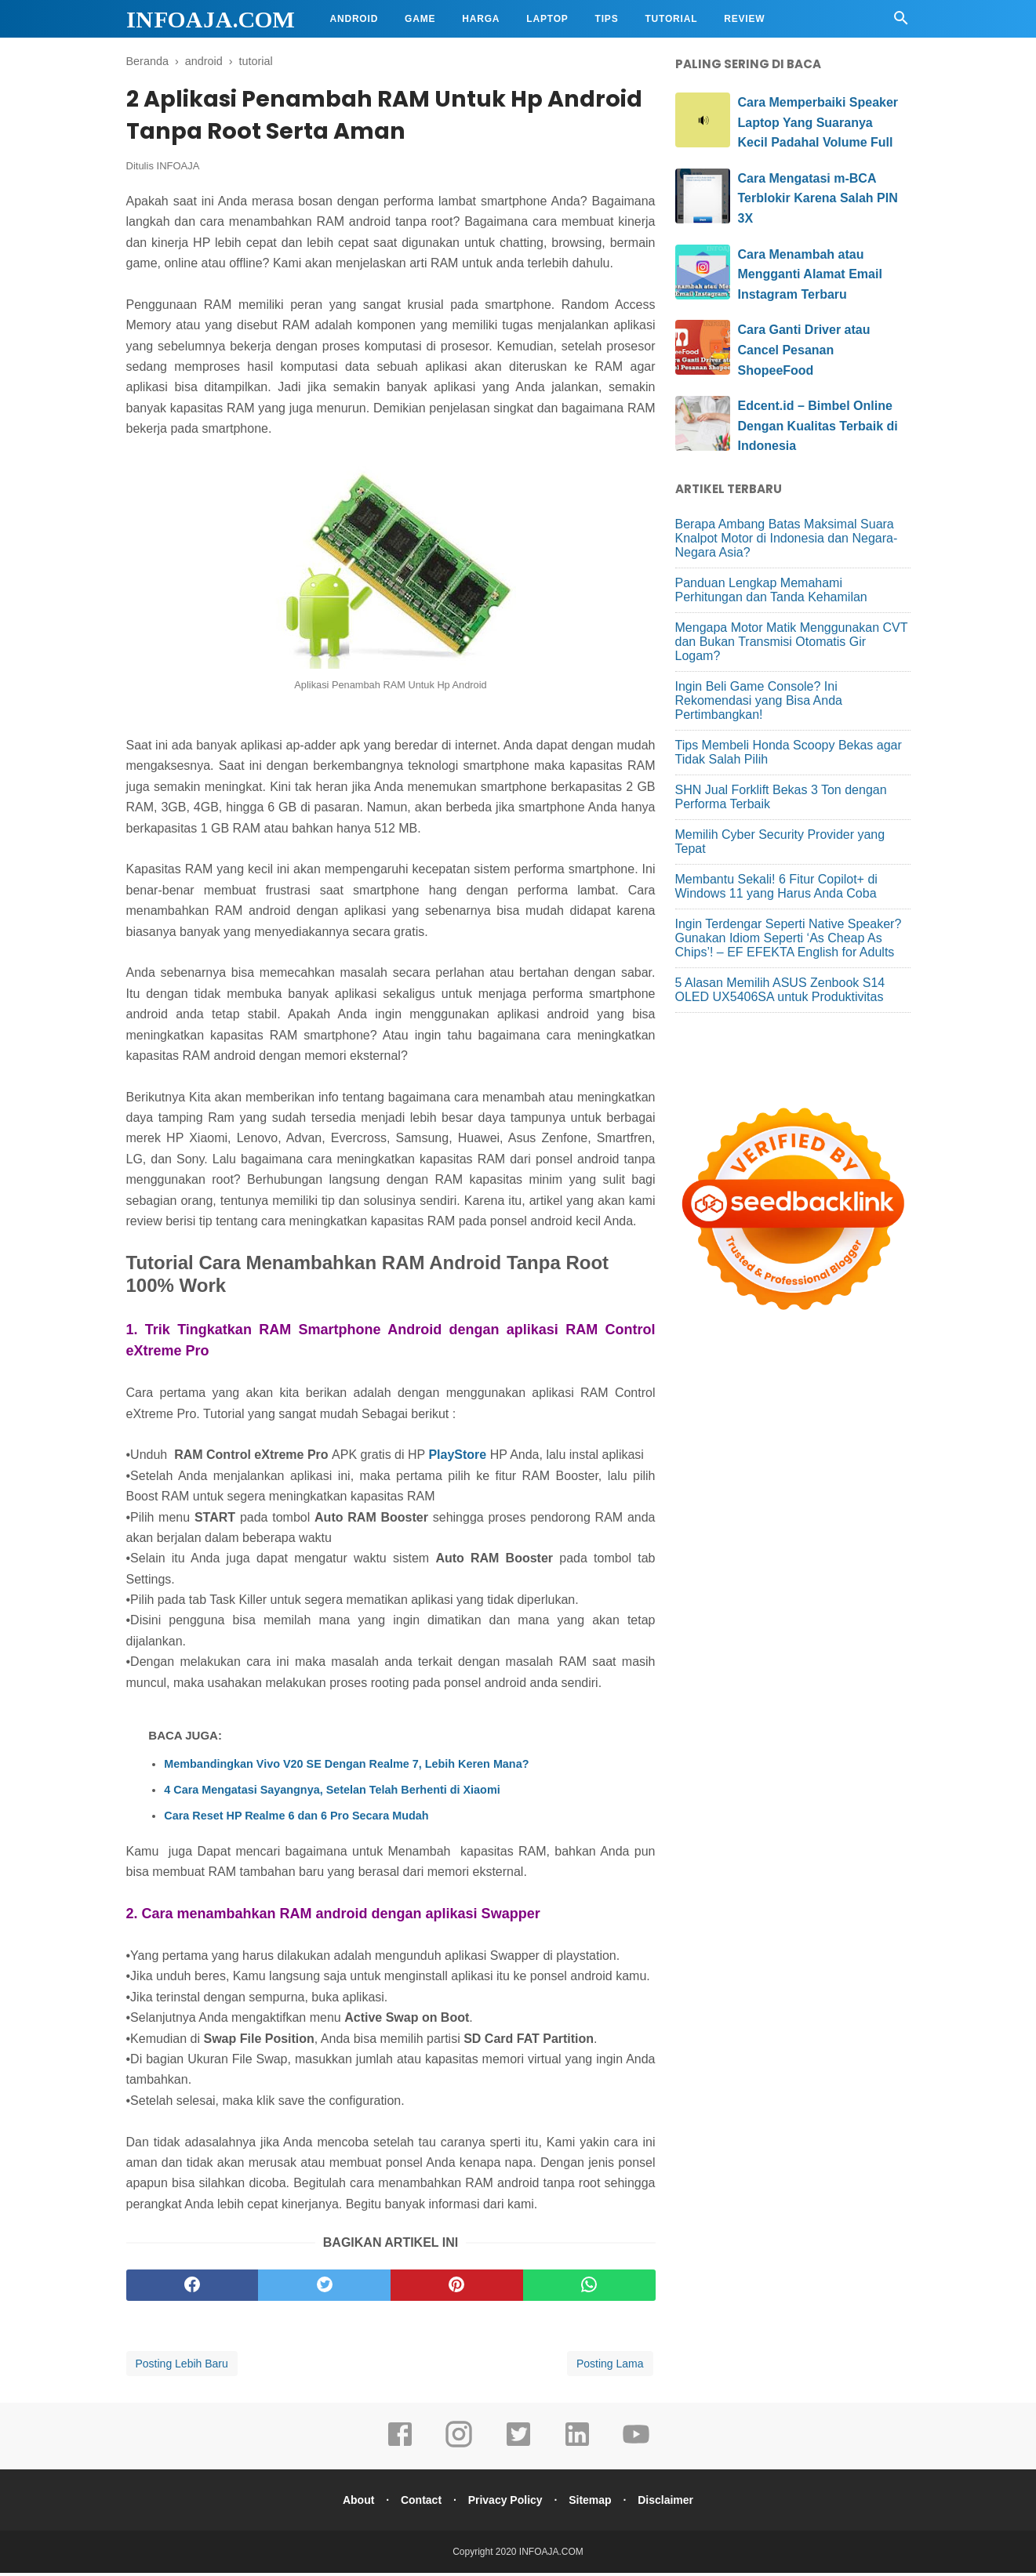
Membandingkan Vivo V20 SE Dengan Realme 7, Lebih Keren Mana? (346, 1767)
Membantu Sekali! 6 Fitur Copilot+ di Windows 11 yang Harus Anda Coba (776, 886)
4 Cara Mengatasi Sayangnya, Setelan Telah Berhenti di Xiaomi (332, 1793)
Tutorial (671, 18)
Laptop (547, 18)
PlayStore (458, 1458)
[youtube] (636, 2448)
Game (420, 18)
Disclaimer (672, 2503)
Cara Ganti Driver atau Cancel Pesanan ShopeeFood (804, 349)
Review (744, 18)
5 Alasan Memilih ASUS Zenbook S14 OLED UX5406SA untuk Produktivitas (780, 989)
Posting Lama (610, 2366)
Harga (481, 18)
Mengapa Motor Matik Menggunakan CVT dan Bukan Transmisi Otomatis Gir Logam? (791, 641)
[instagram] (458, 2448)
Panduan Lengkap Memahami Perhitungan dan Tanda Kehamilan (771, 590)
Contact (418, 2503)
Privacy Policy (505, 2503)
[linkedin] (577, 2448)
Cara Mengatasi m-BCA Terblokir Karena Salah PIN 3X (818, 198)
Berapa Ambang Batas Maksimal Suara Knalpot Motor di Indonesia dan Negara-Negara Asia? (786, 538)
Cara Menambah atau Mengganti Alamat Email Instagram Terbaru (810, 274)
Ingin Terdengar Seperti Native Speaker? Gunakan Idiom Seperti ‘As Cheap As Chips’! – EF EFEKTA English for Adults (788, 938)
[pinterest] (457, 2288)
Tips (607, 18)
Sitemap (593, 2503)
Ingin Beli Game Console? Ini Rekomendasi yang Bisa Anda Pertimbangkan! (758, 700)
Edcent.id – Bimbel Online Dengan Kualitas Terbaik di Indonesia (818, 425)
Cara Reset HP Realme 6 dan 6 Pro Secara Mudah (296, 1818)
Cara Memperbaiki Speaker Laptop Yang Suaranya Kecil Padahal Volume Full (818, 122)
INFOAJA (178, 170)
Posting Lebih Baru (182, 2366)
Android (354, 18)
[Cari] (901, 22)
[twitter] (324, 2288)
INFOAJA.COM (210, 19)
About (352, 2503)
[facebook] (192, 2288)
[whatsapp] (589, 2288)
